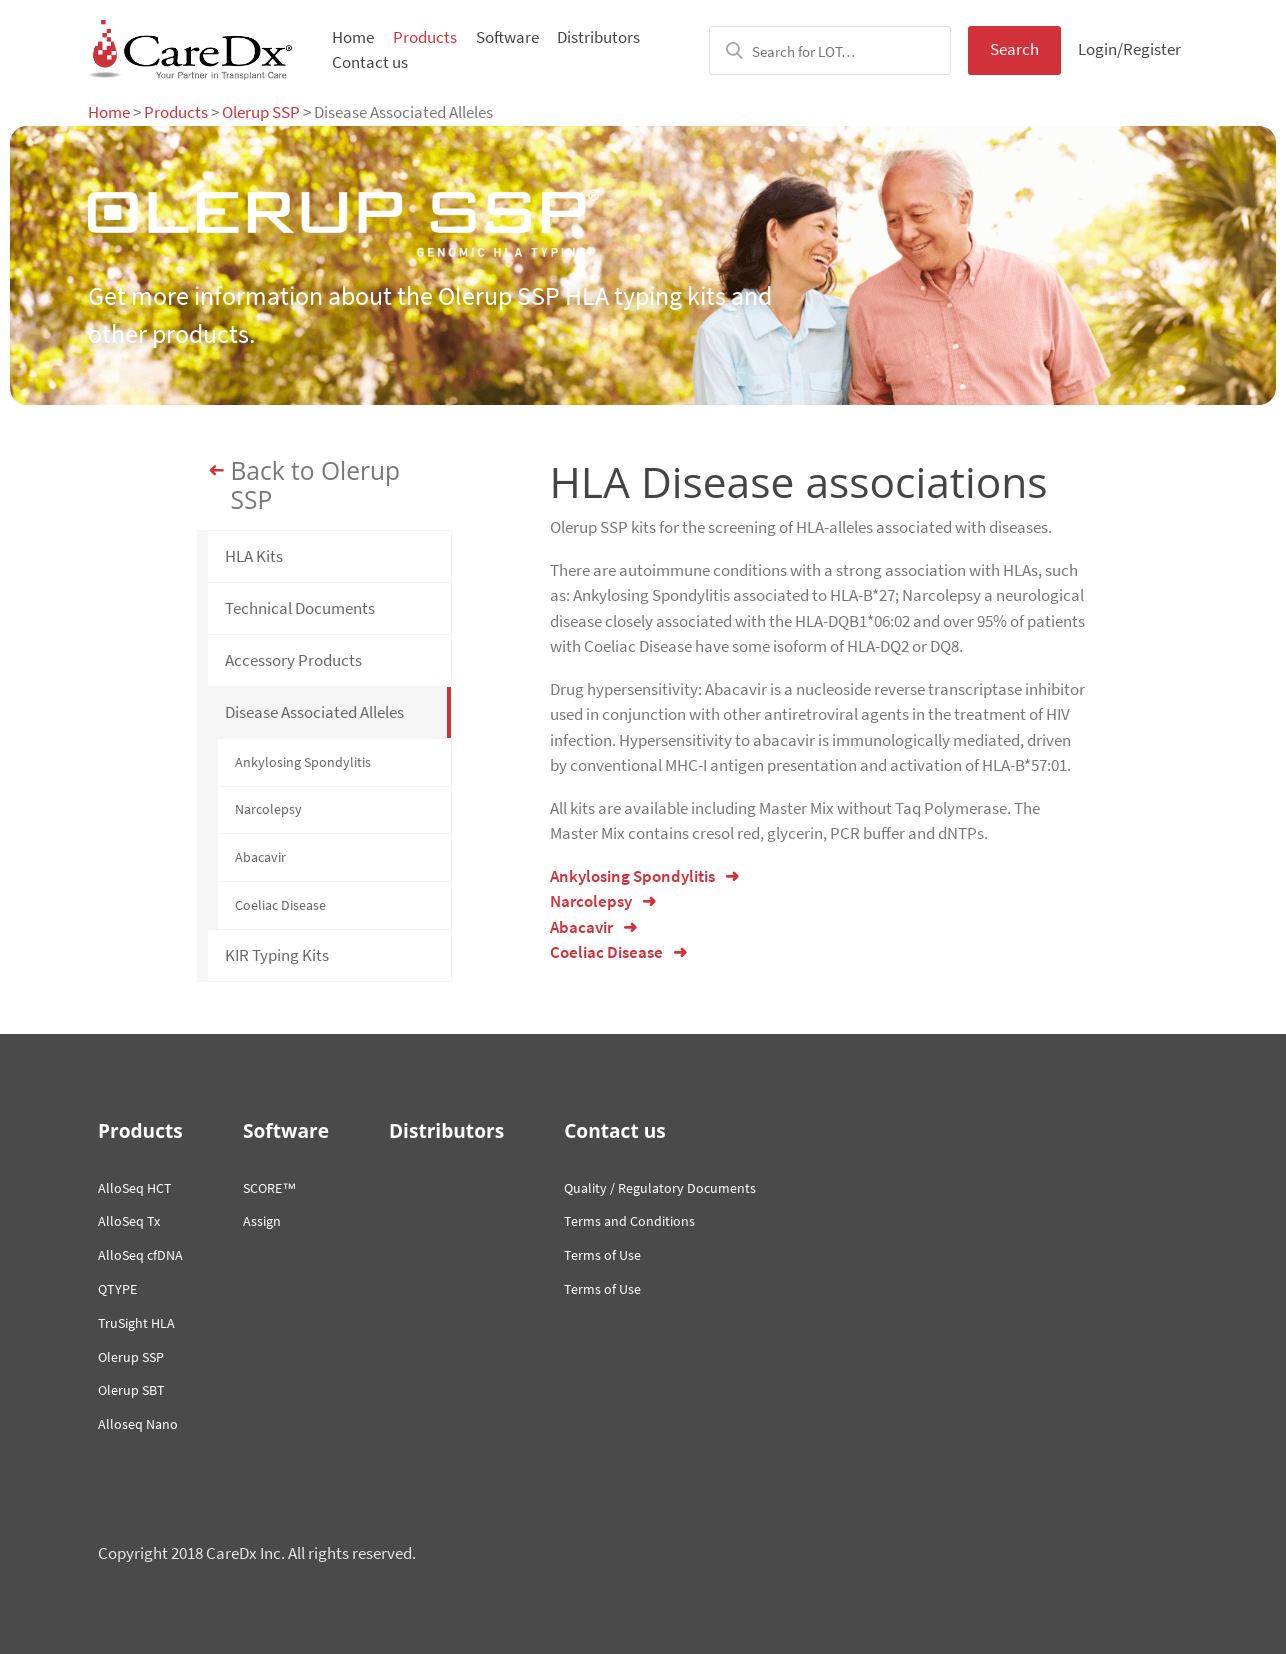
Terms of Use (602, 1255)
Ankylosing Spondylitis (303, 762)
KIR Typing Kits (277, 955)
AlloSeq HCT (135, 1188)
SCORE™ (269, 1188)
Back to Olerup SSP (316, 485)
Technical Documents (300, 608)
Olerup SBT (131, 1390)
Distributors (598, 37)
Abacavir (260, 857)
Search (1014, 49)
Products (425, 37)
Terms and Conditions (629, 1221)
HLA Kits (254, 556)
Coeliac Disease (280, 905)
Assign (262, 1221)
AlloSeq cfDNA (140, 1255)
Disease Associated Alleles (314, 712)
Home (353, 37)
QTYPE (117, 1289)
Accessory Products (293, 660)
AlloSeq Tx (129, 1221)
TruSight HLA (136, 1323)
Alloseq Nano (138, 1424)
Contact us (370, 62)
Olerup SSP (261, 112)
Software (507, 37)
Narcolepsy (268, 809)
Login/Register (1129, 49)
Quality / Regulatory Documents (660, 1188)
